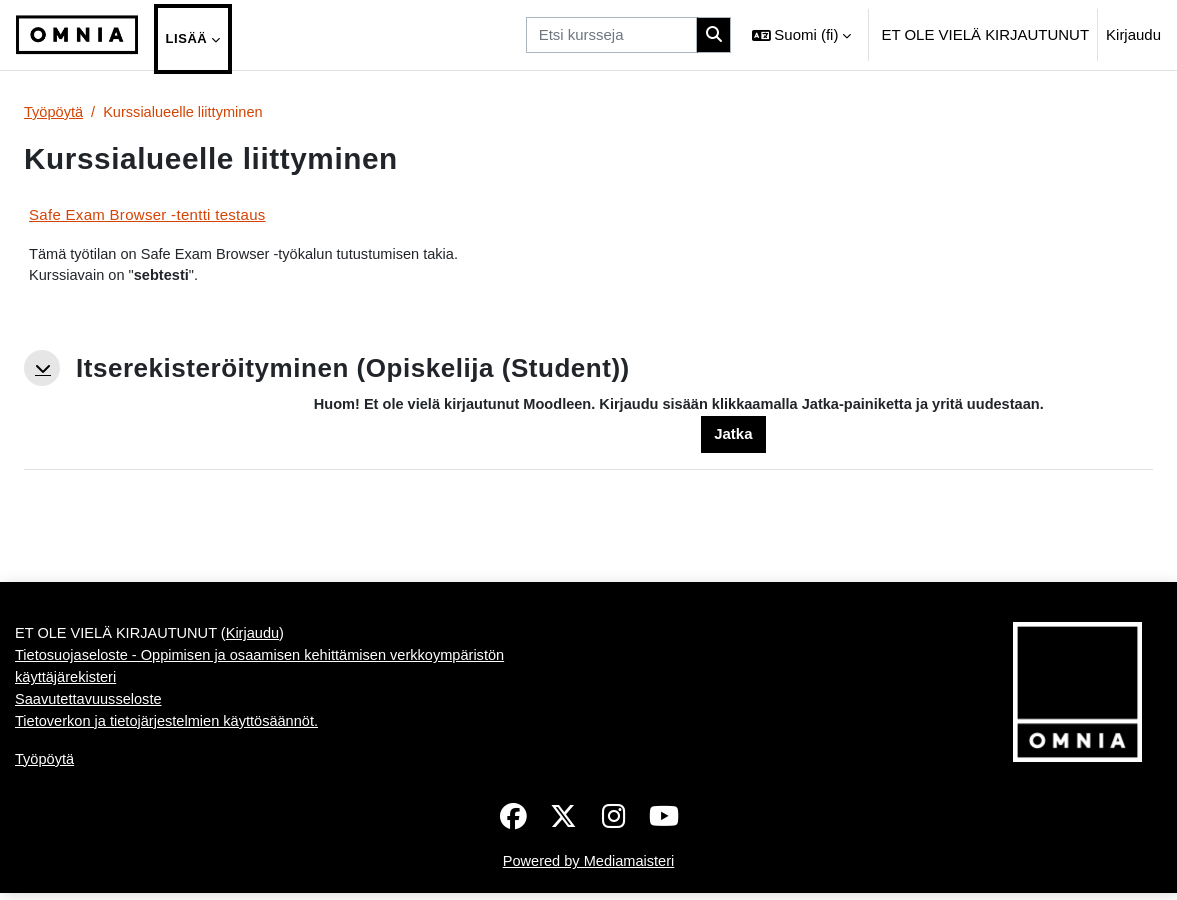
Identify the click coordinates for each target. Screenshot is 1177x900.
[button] (802, 35)
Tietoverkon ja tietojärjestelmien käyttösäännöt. (170, 726)
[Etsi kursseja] (611, 35)
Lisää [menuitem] (187, 38)
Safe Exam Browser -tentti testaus (147, 214)
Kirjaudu (1133, 34)
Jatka (733, 436)
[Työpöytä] (77, 35)
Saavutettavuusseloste (90, 704)
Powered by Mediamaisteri (588, 868)
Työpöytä (54, 112)
